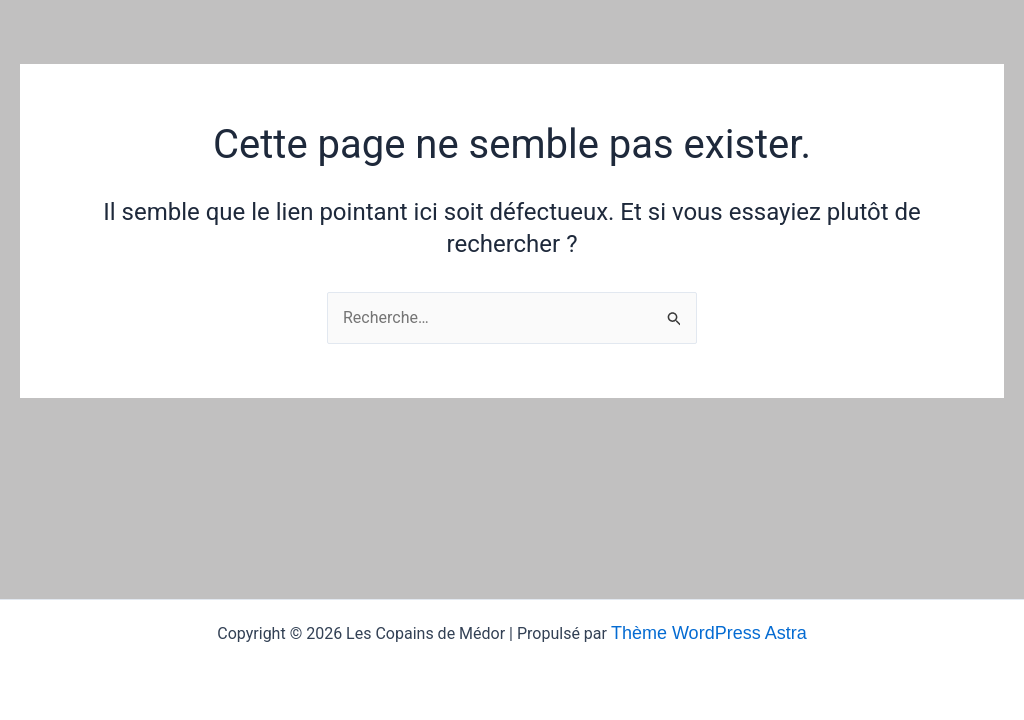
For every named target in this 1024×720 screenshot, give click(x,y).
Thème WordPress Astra (709, 633)
